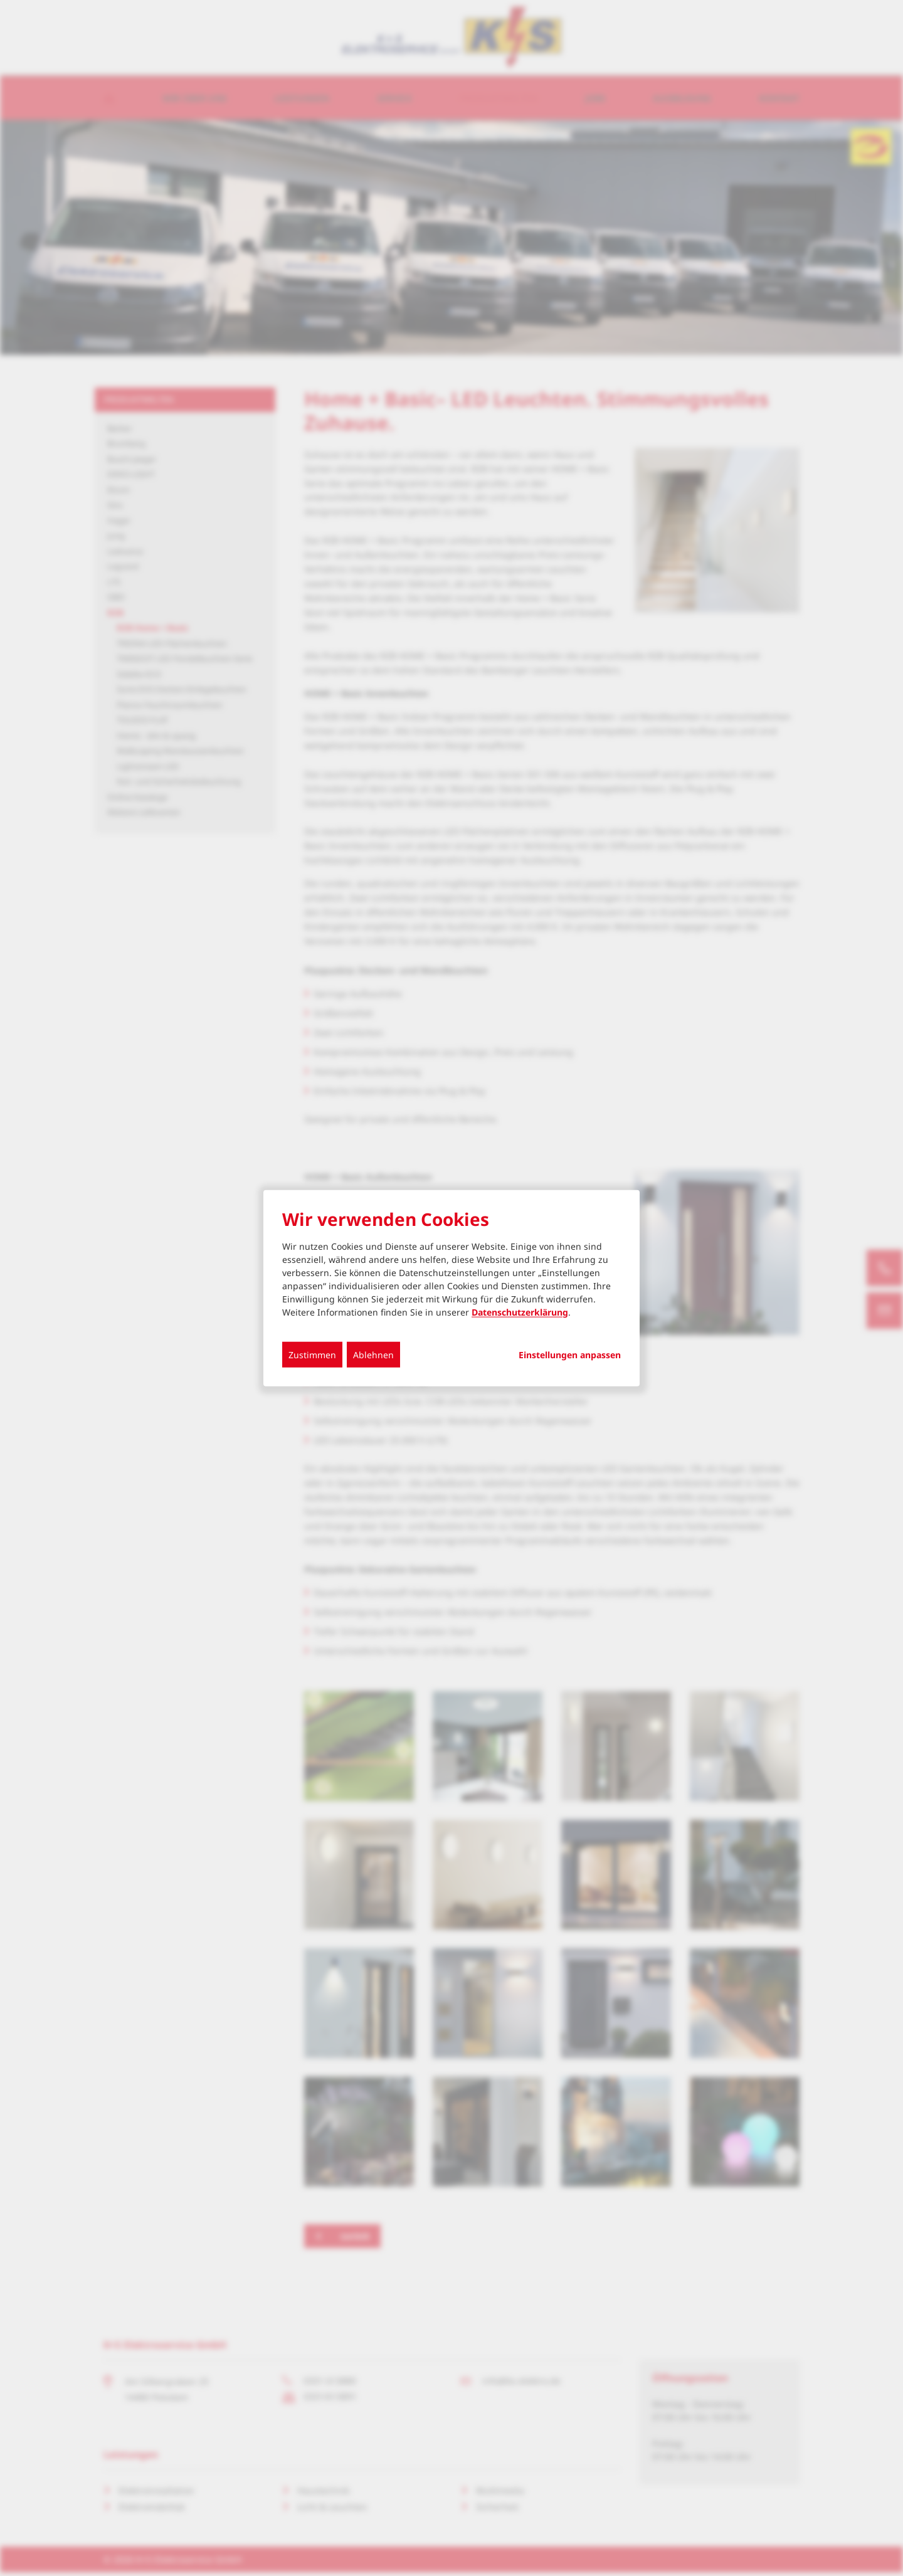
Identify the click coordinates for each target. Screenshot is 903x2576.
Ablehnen (373, 1354)
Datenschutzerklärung (520, 1311)
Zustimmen (312, 1354)
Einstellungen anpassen (570, 1354)
